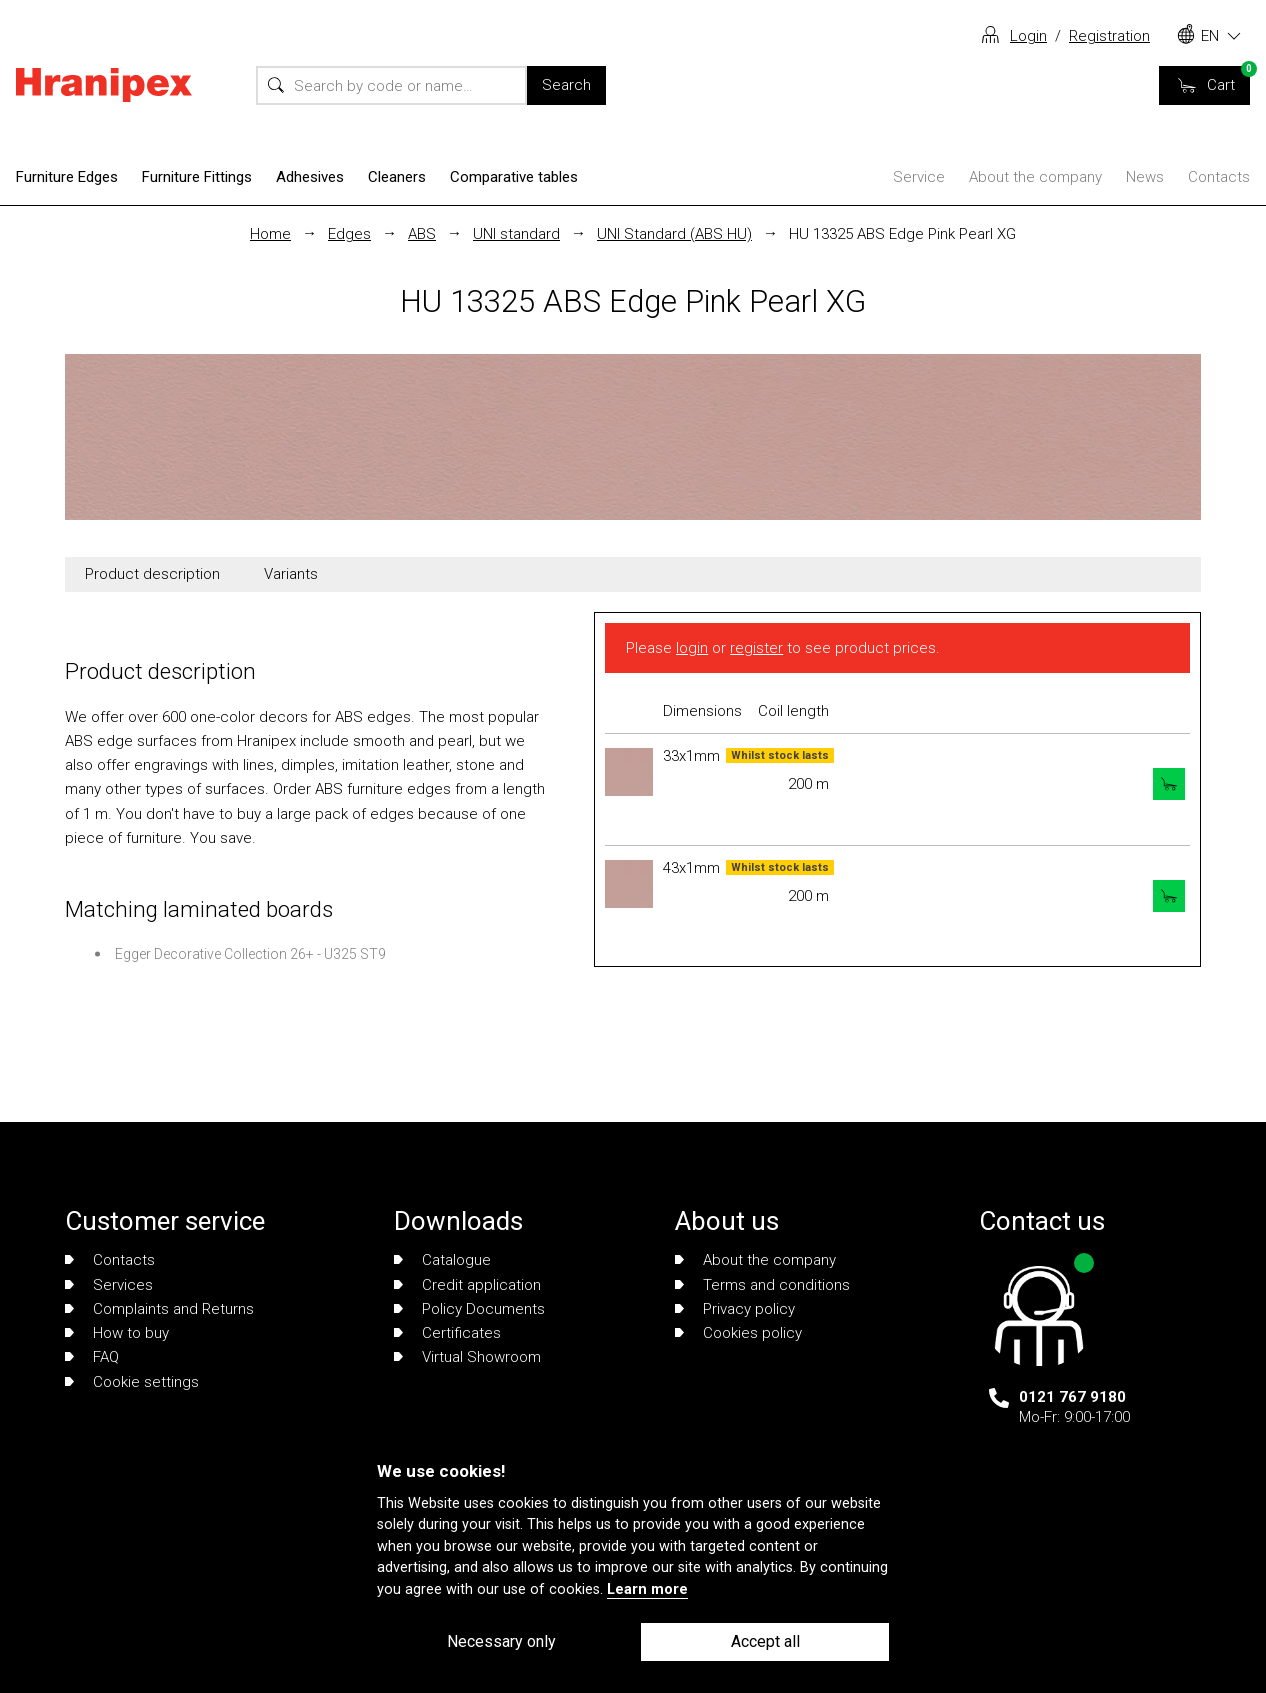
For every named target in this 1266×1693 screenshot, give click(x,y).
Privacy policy (735, 1309)
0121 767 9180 (1072, 1397)
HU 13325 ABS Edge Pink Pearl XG (902, 234)
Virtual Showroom (467, 1357)
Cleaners (397, 177)
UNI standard (516, 234)
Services (109, 1285)
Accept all (765, 1641)
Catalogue (442, 1260)
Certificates (447, 1333)
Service (919, 177)
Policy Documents (469, 1309)
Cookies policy (738, 1333)
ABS (422, 234)
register (756, 648)
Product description (152, 574)
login (692, 648)
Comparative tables (514, 177)
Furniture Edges (67, 177)
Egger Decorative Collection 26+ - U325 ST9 (250, 954)
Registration (1109, 36)
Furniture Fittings (197, 177)
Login (1028, 36)
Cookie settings (132, 1382)
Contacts (1219, 177)
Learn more (647, 1589)
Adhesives (310, 177)
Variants (291, 574)
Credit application (467, 1285)
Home (270, 234)
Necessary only (501, 1641)
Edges (349, 234)
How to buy (117, 1333)
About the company (1035, 177)
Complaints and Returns (159, 1309)
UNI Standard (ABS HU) (674, 234)
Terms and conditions (762, 1285)
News (1145, 177)
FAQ (92, 1357)
